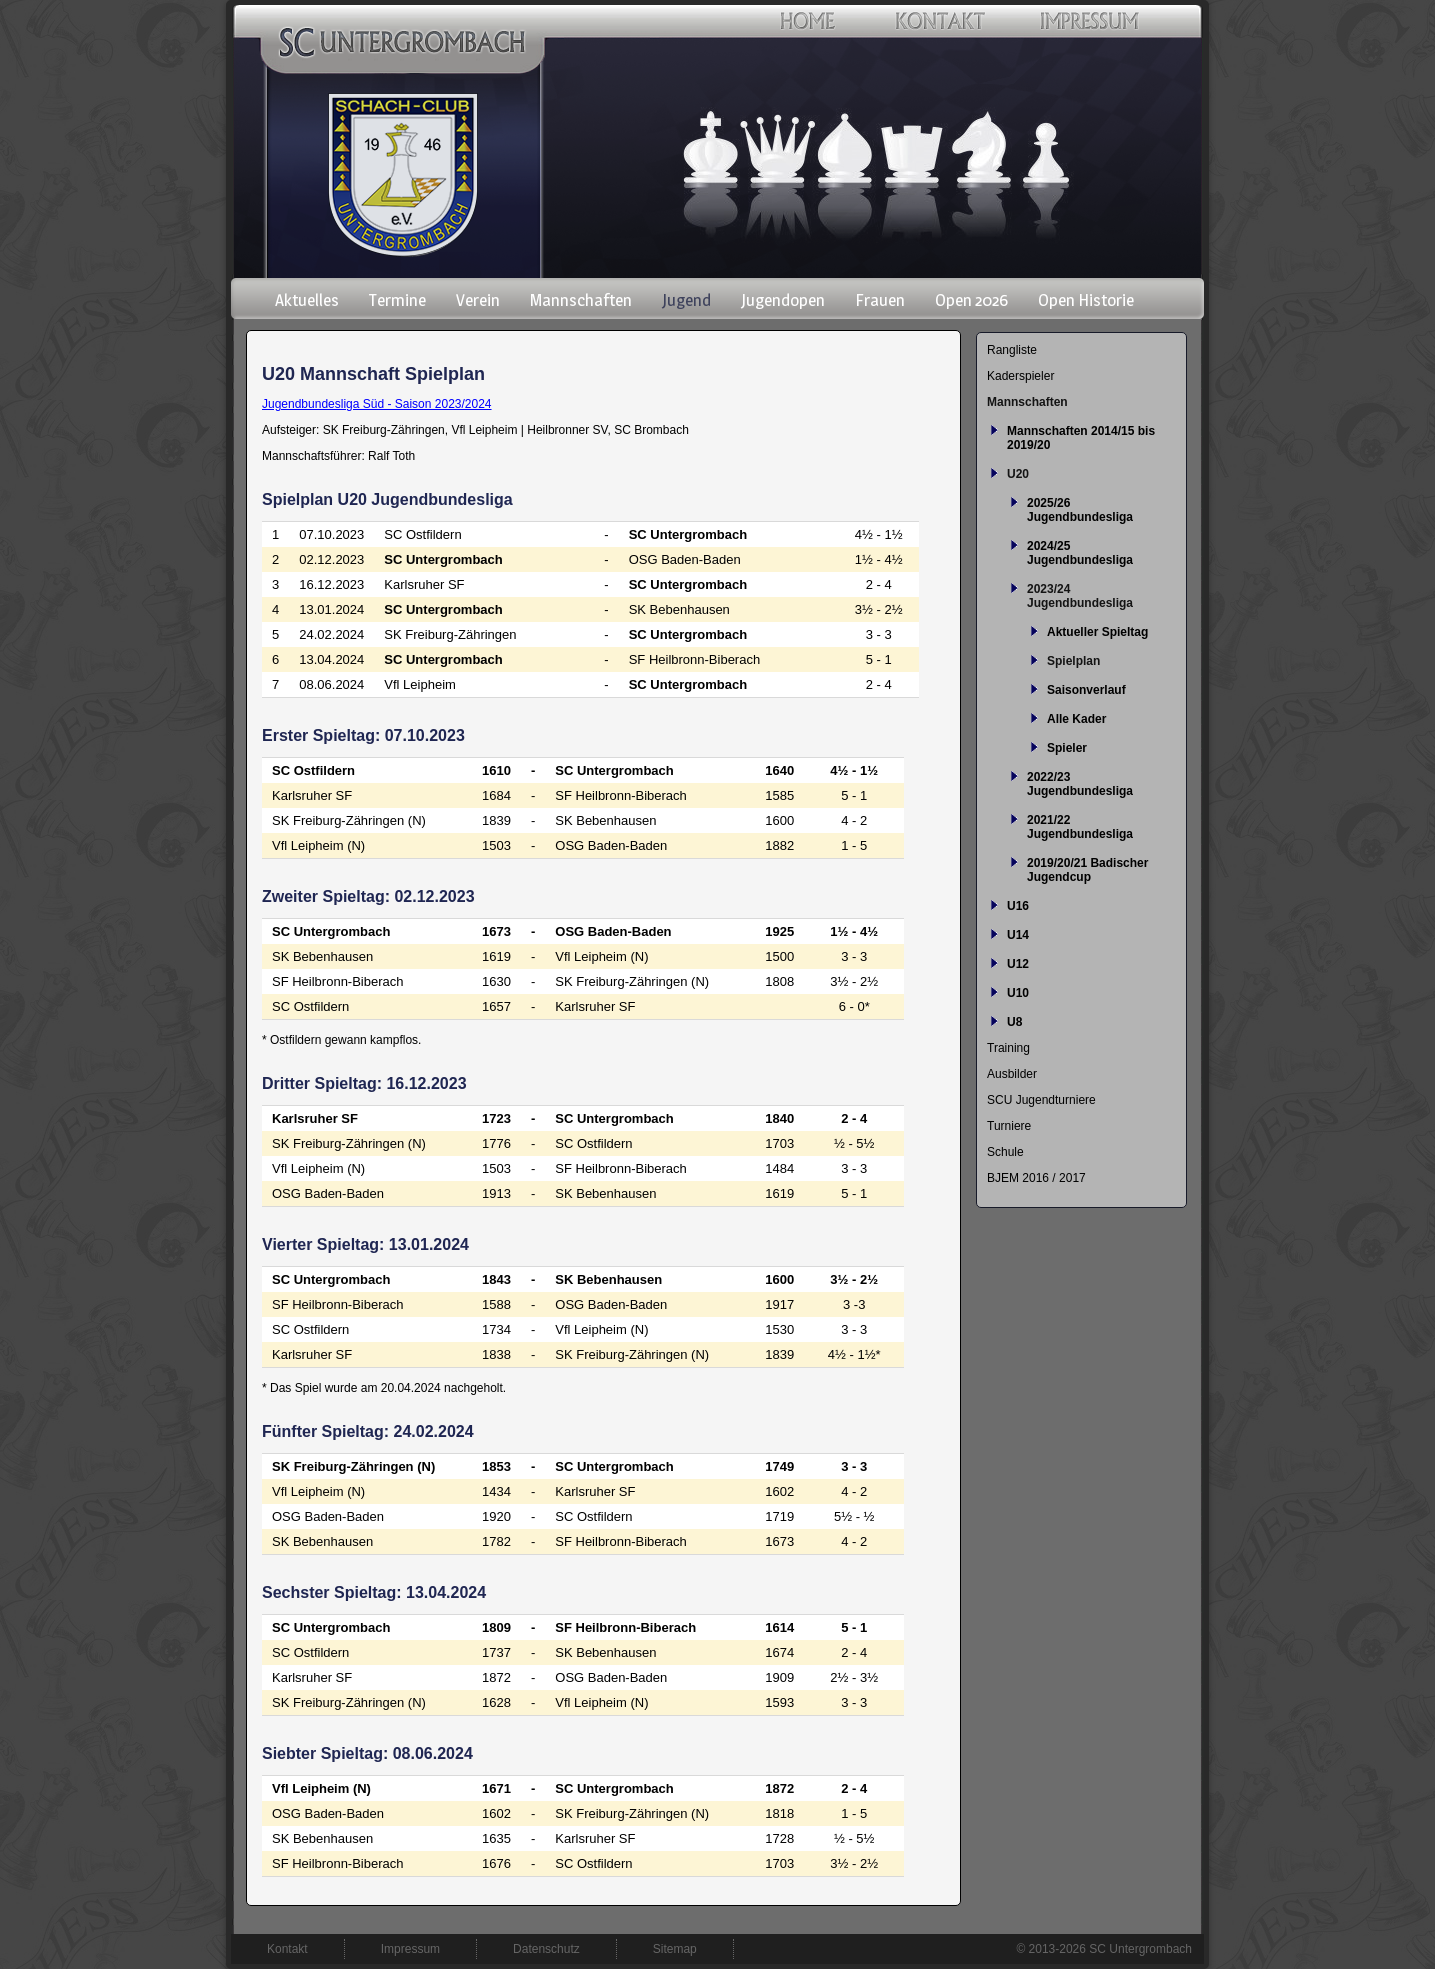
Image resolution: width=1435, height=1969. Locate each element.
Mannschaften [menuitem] (581, 300)
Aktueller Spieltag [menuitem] (1097, 632)
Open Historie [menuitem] (1086, 300)
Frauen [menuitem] (880, 300)
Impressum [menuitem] (410, 1949)
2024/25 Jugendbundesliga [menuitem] (1080, 553)
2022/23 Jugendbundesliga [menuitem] (1080, 784)
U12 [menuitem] (1018, 964)
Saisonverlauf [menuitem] (1086, 690)
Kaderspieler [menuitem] (1020, 376)
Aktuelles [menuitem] (307, 300)
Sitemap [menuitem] (675, 1949)
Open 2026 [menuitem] (971, 300)
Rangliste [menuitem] (1012, 350)
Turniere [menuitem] (1009, 1126)
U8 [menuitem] (1014, 1022)
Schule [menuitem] (1005, 1152)
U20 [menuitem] (1018, 474)
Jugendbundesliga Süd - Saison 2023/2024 (377, 404)
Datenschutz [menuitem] (546, 1949)
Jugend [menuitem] (686, 300)
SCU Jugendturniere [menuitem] (1041, 1100)
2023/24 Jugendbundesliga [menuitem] (1080, 596)
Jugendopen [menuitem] (783, 300)
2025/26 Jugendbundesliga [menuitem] (1080, 510)
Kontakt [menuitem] (287, 1949)
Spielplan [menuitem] (1073, 661)
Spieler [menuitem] (1067, 748)
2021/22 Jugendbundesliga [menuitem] (1080, 827)
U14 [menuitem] (1018, 935)
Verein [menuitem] (478, 300)
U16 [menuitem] (1018, 906)
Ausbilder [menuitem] (1012, 1074)
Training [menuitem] (1008, 1048)
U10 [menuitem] (1018, 993)
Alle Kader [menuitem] (1076, 719)
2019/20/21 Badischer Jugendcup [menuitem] (1087, 870)
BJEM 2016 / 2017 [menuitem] (1036, 1178)
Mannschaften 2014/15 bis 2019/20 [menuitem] (1081, 438)
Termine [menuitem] (397, 300)
